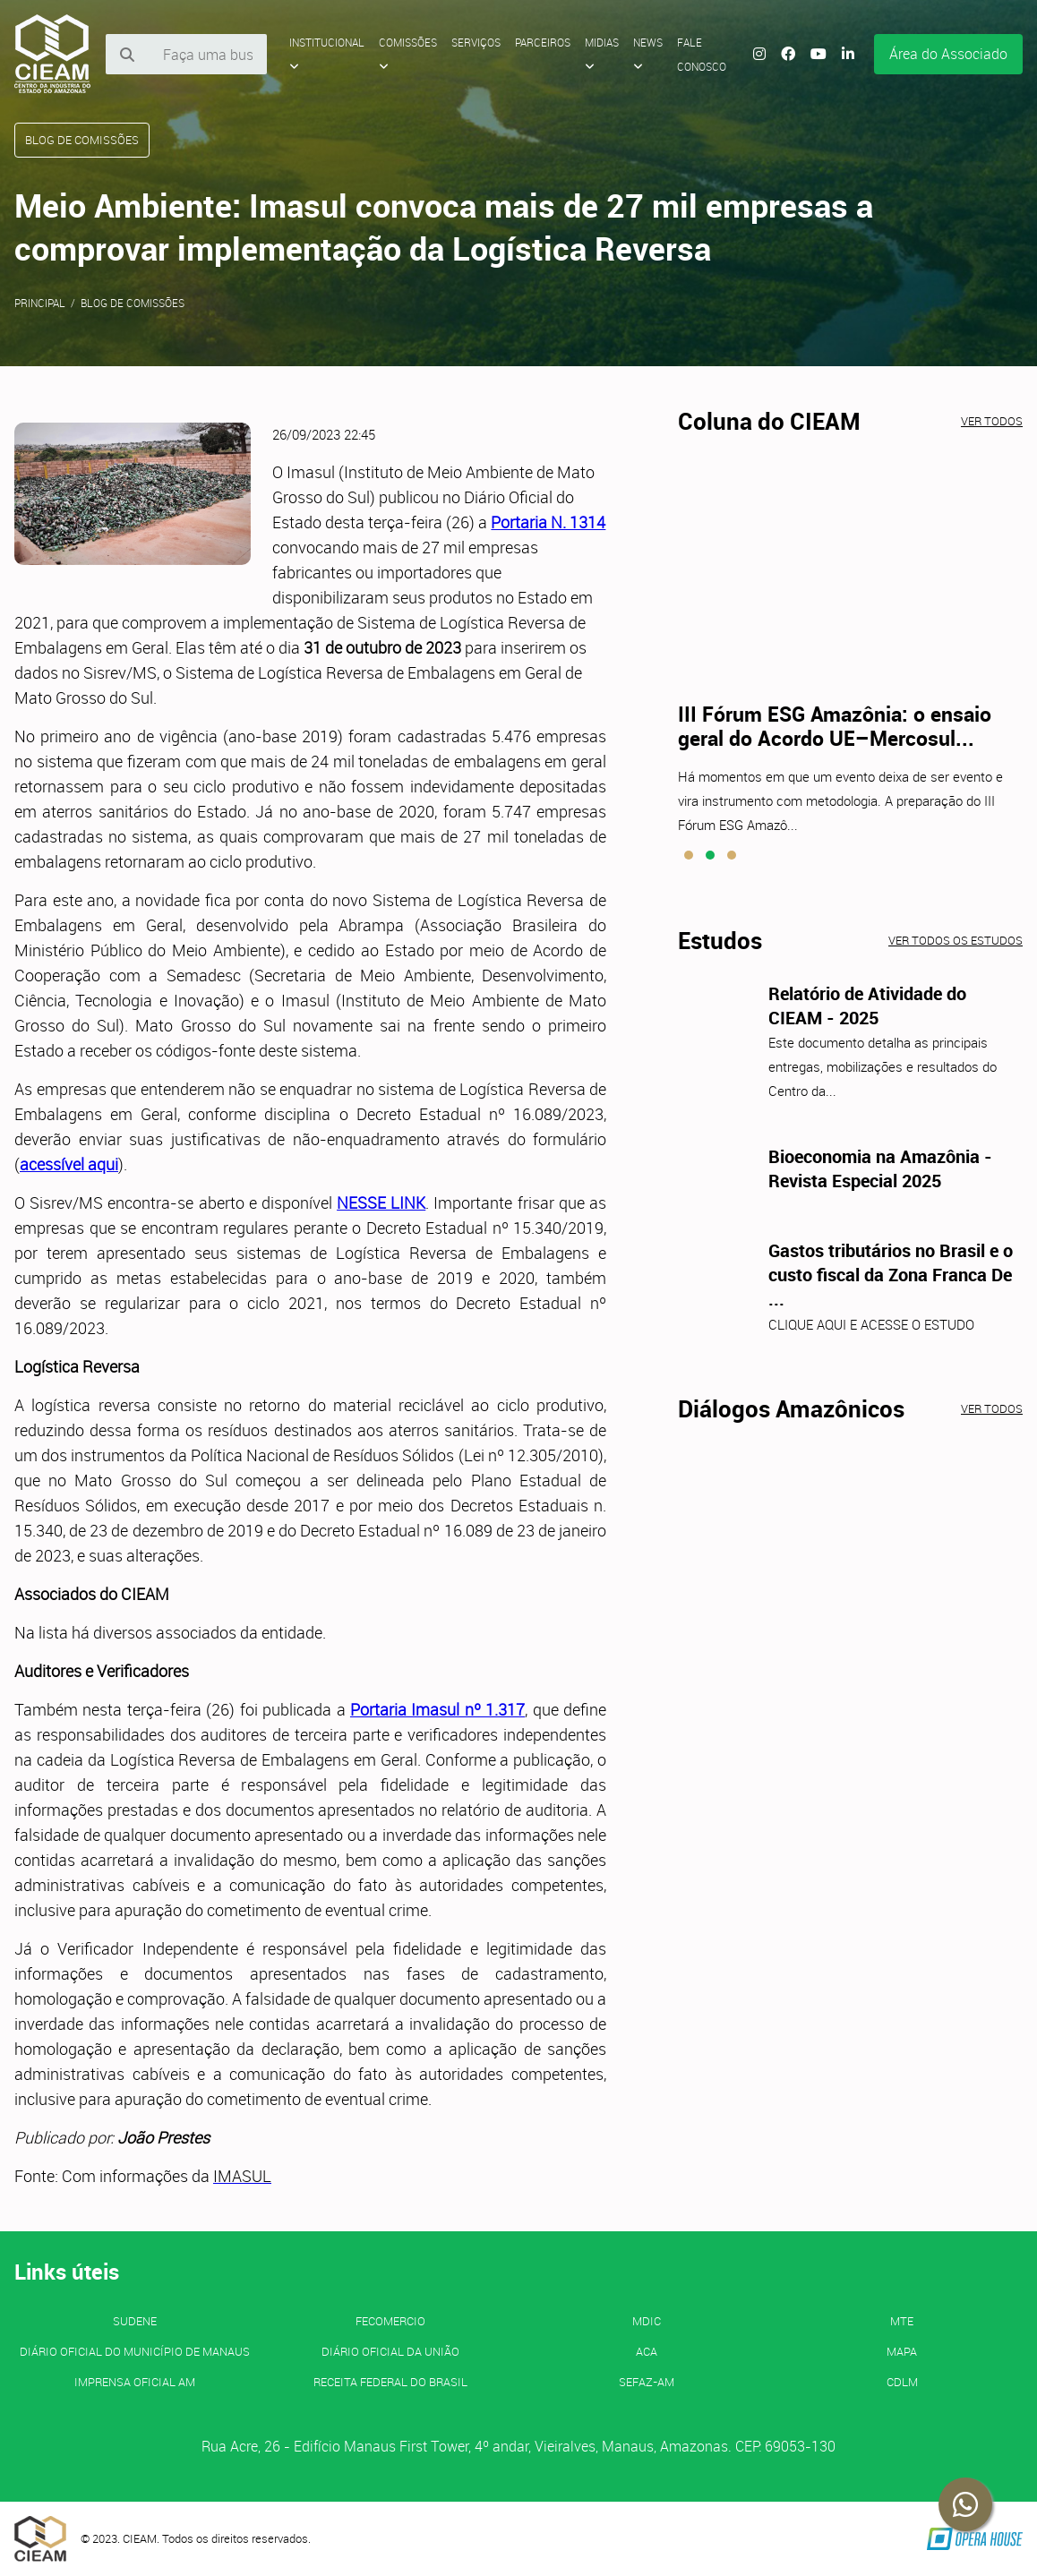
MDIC (646, 2321)
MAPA (902, 2351)
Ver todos (992, 421)
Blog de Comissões (132, 302)
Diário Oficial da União (390, 2351)
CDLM (902, 2382)
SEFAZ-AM (646, 2382)
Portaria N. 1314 (548, 522)
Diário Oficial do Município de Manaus (135, 2351)
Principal (39, 302)
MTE (901, 2321)
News (648, 54)
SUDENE (135, 2321)
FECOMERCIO (390, 2321)
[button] (688, 855)
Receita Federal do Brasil (390, 2382)
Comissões (408, 54)
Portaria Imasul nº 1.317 (437, 1709)
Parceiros (542, 42)
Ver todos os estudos (955, 940)
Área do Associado (948, 54)
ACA (646, 2351)
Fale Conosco (701, 54)
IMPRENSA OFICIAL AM (134, 2382)
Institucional (326, 54)
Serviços (476, 42)
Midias (602, 54)
